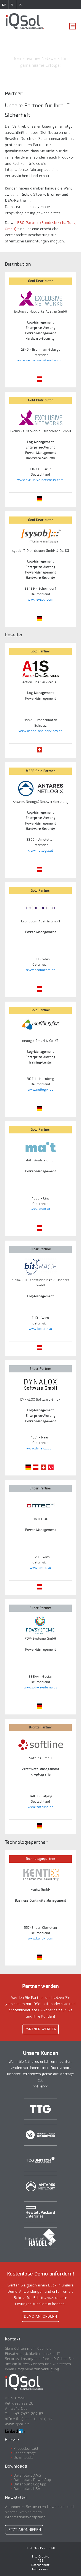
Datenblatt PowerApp (32, 2480)
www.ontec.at (40, 1567)
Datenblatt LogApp (30, 2484)
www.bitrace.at (40, 1328)
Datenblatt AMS (27, 2475)
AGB (40, 2560)
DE (4, 4)
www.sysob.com (40, 599)
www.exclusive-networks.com (40, 360)
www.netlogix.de (40, 1089)
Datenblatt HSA (27, 2489)
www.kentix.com (40, 1938)
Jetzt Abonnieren (24, 2529)
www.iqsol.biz (17, 2424)
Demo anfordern (40, 2316)
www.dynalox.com (40, 1448)
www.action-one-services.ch (41, 731)
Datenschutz (40, 2565)
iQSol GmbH (46, 2548)
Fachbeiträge (25, 2453)
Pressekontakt (26, 2448)
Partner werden (41, 2029)
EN (12, 4)
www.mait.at (40, 1209)
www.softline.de (40, 1807)
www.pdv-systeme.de (40, 1687)
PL (21, 4)
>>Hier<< (40, 2086)
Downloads (23, 2457)
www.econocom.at (40, 970)
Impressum (40, 2569)
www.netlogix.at (40, 850)
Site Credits (40, 2556)
